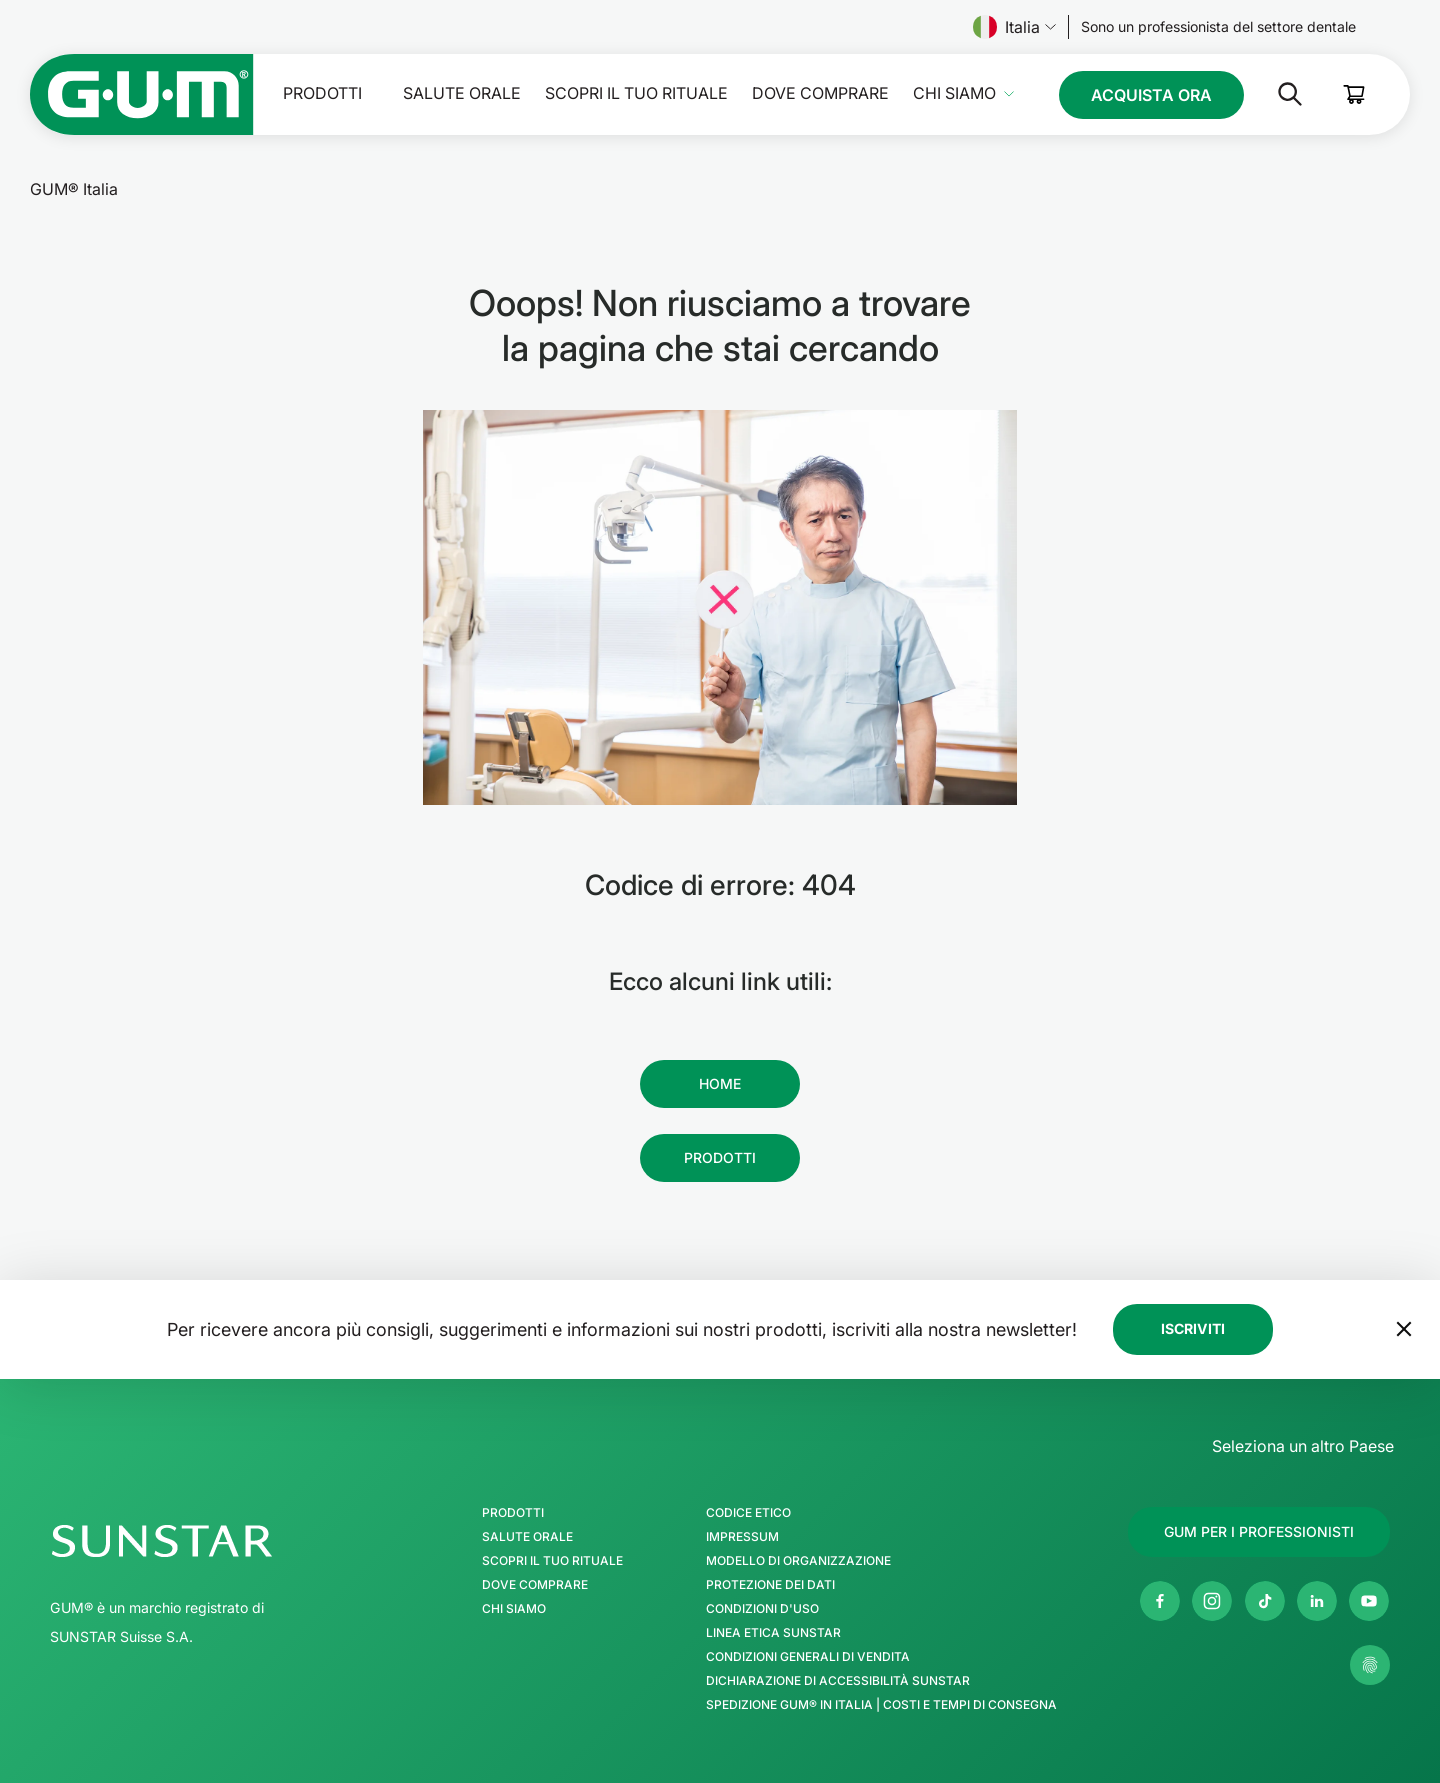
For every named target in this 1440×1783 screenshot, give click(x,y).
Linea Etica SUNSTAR (773, 1633)
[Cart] (1355, 94)
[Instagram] (1212, 1601)
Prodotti (322, 93)
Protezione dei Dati (770, 1585)
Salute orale (462, 93)
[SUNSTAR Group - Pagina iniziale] (214, 1541)
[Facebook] (1160, 1601)
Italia (1014, 27)
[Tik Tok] (1265, 1601)
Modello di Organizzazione (798, 1561)
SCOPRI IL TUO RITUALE (636, 93)
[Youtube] (1369, 1601)
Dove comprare (820, 93)
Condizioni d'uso (762, 1609)
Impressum (742, 1537)
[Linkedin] (1317, 1601)
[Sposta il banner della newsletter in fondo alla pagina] (1404, 1329)
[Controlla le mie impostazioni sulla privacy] (1370, 1665)
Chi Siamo (954, 93)
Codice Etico (748, 1513)
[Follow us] (1218, 27)
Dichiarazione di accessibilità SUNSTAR (838, 1681)
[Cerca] (1274, 94)
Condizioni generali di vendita (808, 1657)
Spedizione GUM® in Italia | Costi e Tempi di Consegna (881, 1705)
